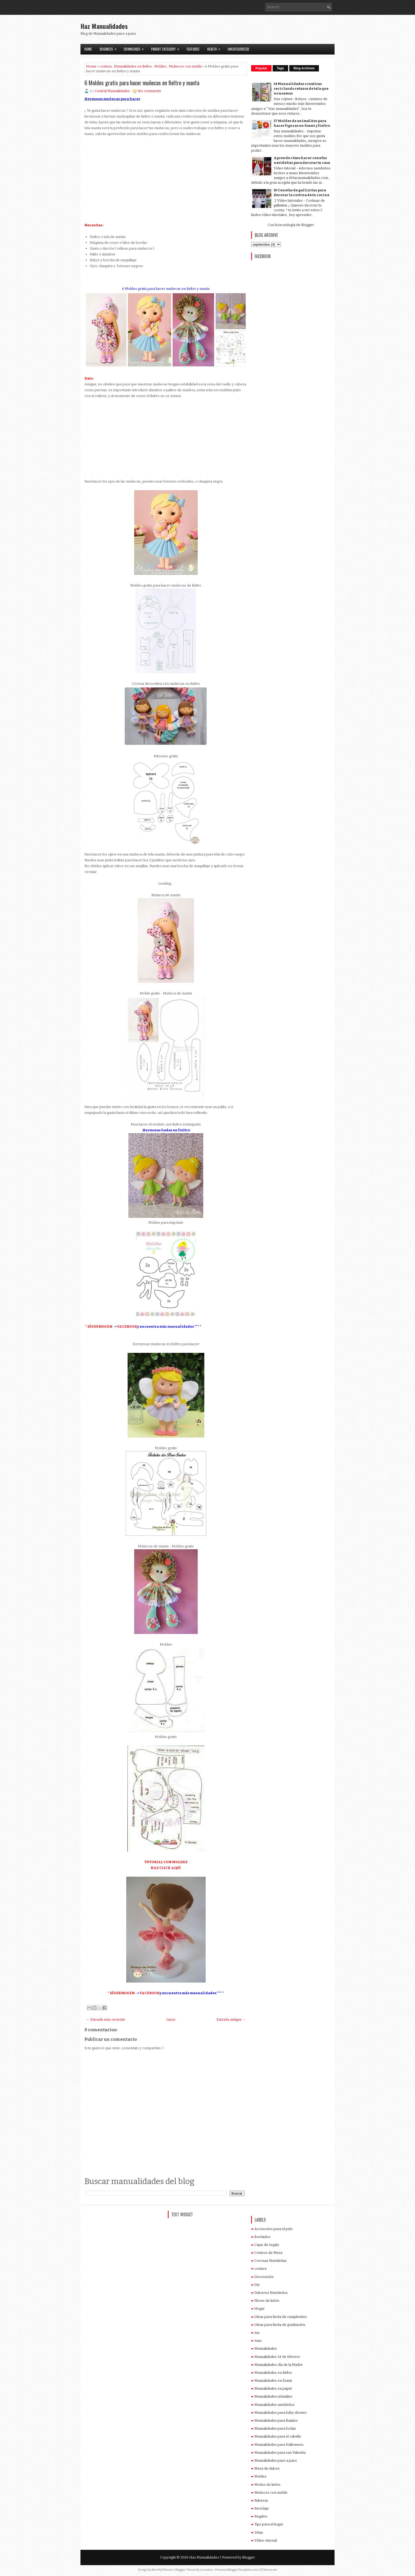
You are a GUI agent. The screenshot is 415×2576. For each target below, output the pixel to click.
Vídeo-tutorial (265, 2540)
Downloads (135, 48)
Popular (261, 68)
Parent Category (167, 48)
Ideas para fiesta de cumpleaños (280, 2317)
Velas (258, 2532)
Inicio (170, 2019)
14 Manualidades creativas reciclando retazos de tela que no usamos (301, 88)
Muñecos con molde (185, 66)
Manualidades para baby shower (280, 2413)
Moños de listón (267, 2485)
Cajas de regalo (266, 2245)
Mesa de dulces (267, 2468)
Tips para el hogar (268, 2524)
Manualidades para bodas (275, 2428)
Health (215, 48)
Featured (193, 49)
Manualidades (265, 2348)
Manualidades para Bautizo (276, 2420)
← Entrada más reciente (105, 2019)
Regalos (260, 2516)
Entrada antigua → (231, 2019)
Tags (280, 68)
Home (88, 49)
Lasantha (206, 2570)
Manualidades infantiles (273, 2396)
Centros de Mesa (268, 2253)
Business (110, 48)
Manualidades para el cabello (277, 2436)
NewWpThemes (163, 2570)
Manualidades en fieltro (133, 66)
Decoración (263, 2277)
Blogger (307, 225)
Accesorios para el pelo (273, 2229)
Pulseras (261, 2500)
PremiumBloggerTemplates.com (237, 2570)
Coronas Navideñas (270, 2261)
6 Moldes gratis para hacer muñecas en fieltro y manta (141, 82)
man (257, 2341)
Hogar (259, 2309)
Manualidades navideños (274, 2405)
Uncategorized (238, 49)
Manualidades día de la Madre (278, 2365)
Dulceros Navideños (271, 2293)
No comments (149, 91)
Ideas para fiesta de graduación (279, 2325)
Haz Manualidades (104, 26)
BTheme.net (268, 2570)
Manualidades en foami (273, 2381)
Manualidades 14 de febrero (277, 2357)
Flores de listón (266, 2301)
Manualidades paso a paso (275, 2460)
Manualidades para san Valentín (280, 2453)
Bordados (262, 2237)
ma (256, 2333)
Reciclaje (261, 2508)
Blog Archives (304, 68)
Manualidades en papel (273, 2388)
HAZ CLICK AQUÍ (166, 1868)
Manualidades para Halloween (278, 2445)
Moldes (160, 66)
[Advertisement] (273, 31)
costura (106, 66)
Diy (257, 2285)
